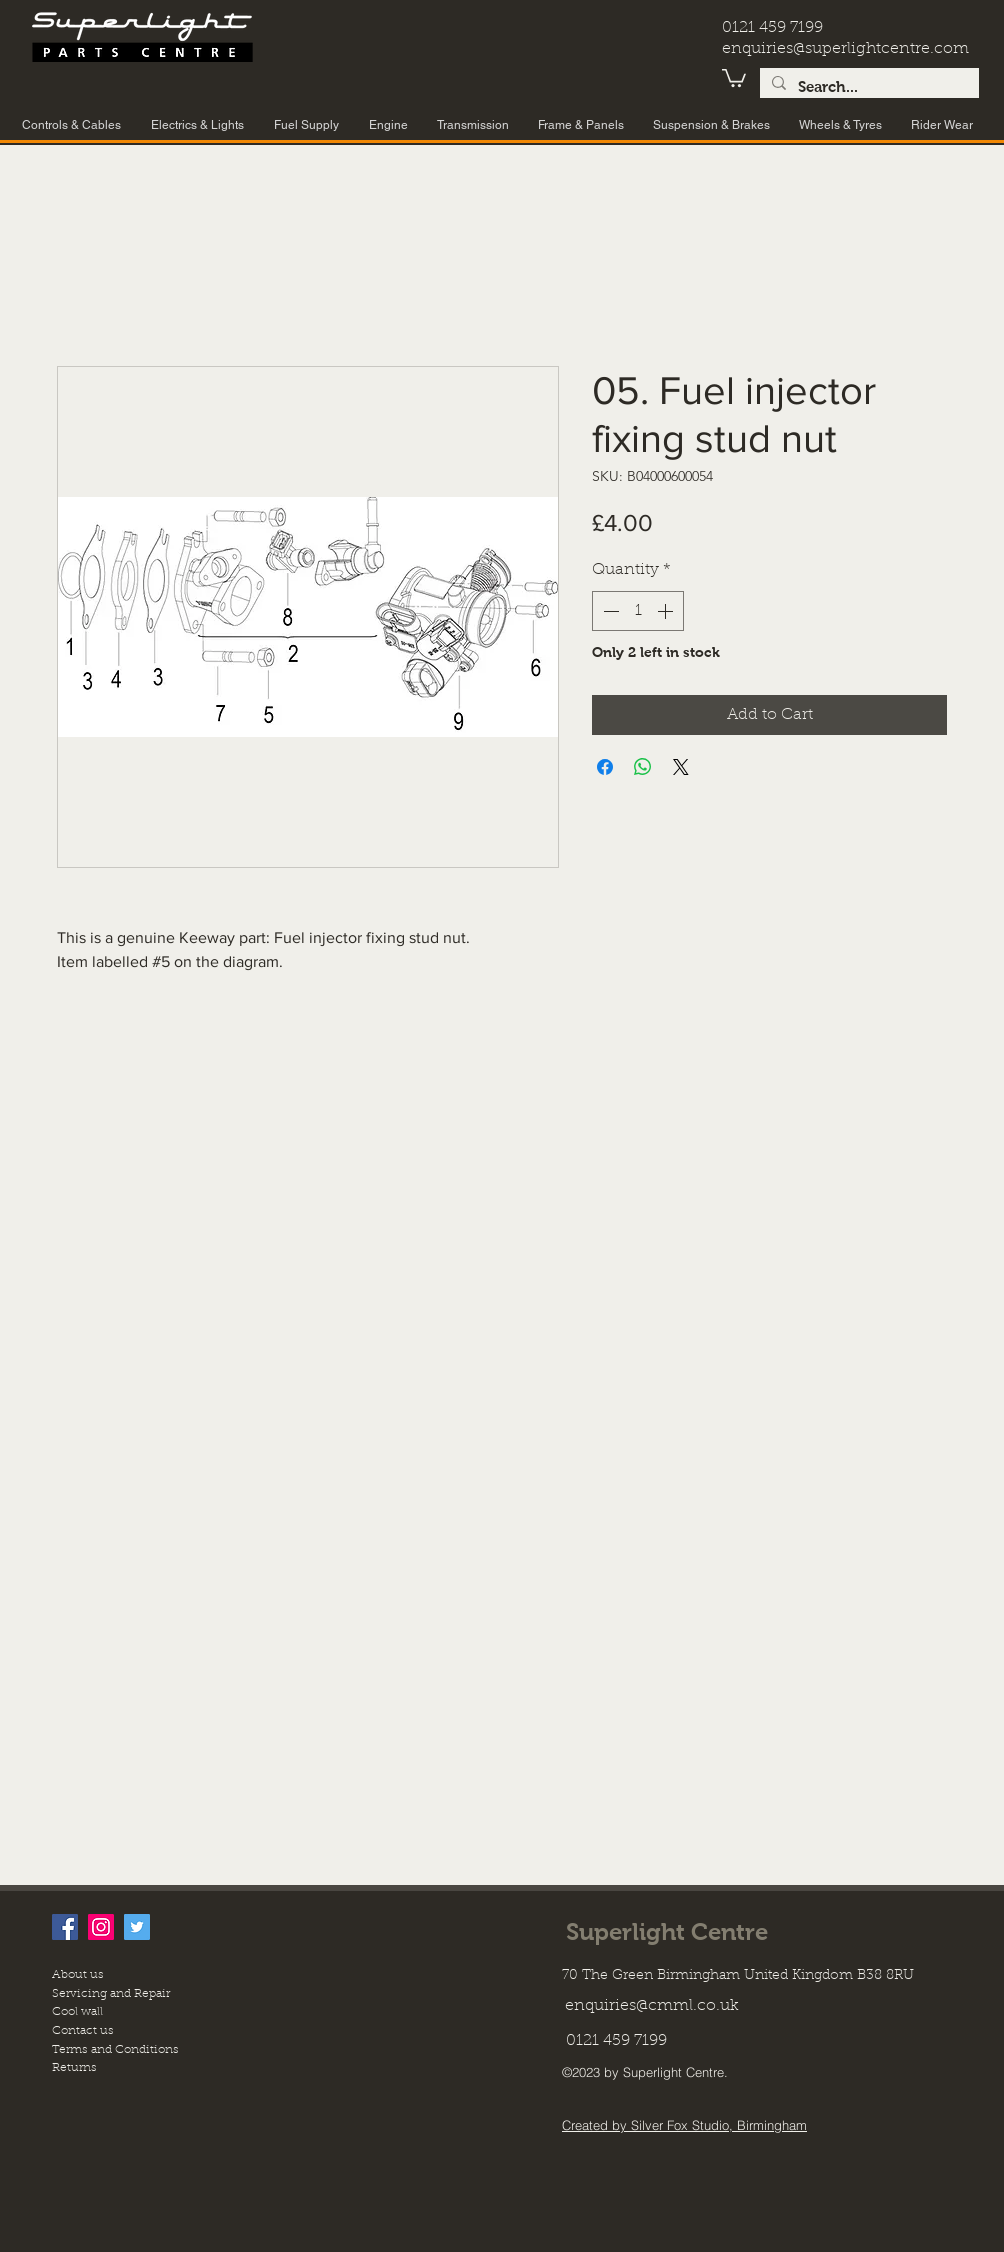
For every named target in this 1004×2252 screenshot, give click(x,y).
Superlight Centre (667, 1931)
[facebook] (65, 1927)
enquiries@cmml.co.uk (652, 2006)
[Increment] (667, 611)
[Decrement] (609, 611)
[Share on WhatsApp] (643, 767)
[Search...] (867, 87)
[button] (734, 77)
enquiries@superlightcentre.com (845, 49)
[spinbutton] (638, 611)
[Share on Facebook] (605, 767)
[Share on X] (681, 767)
